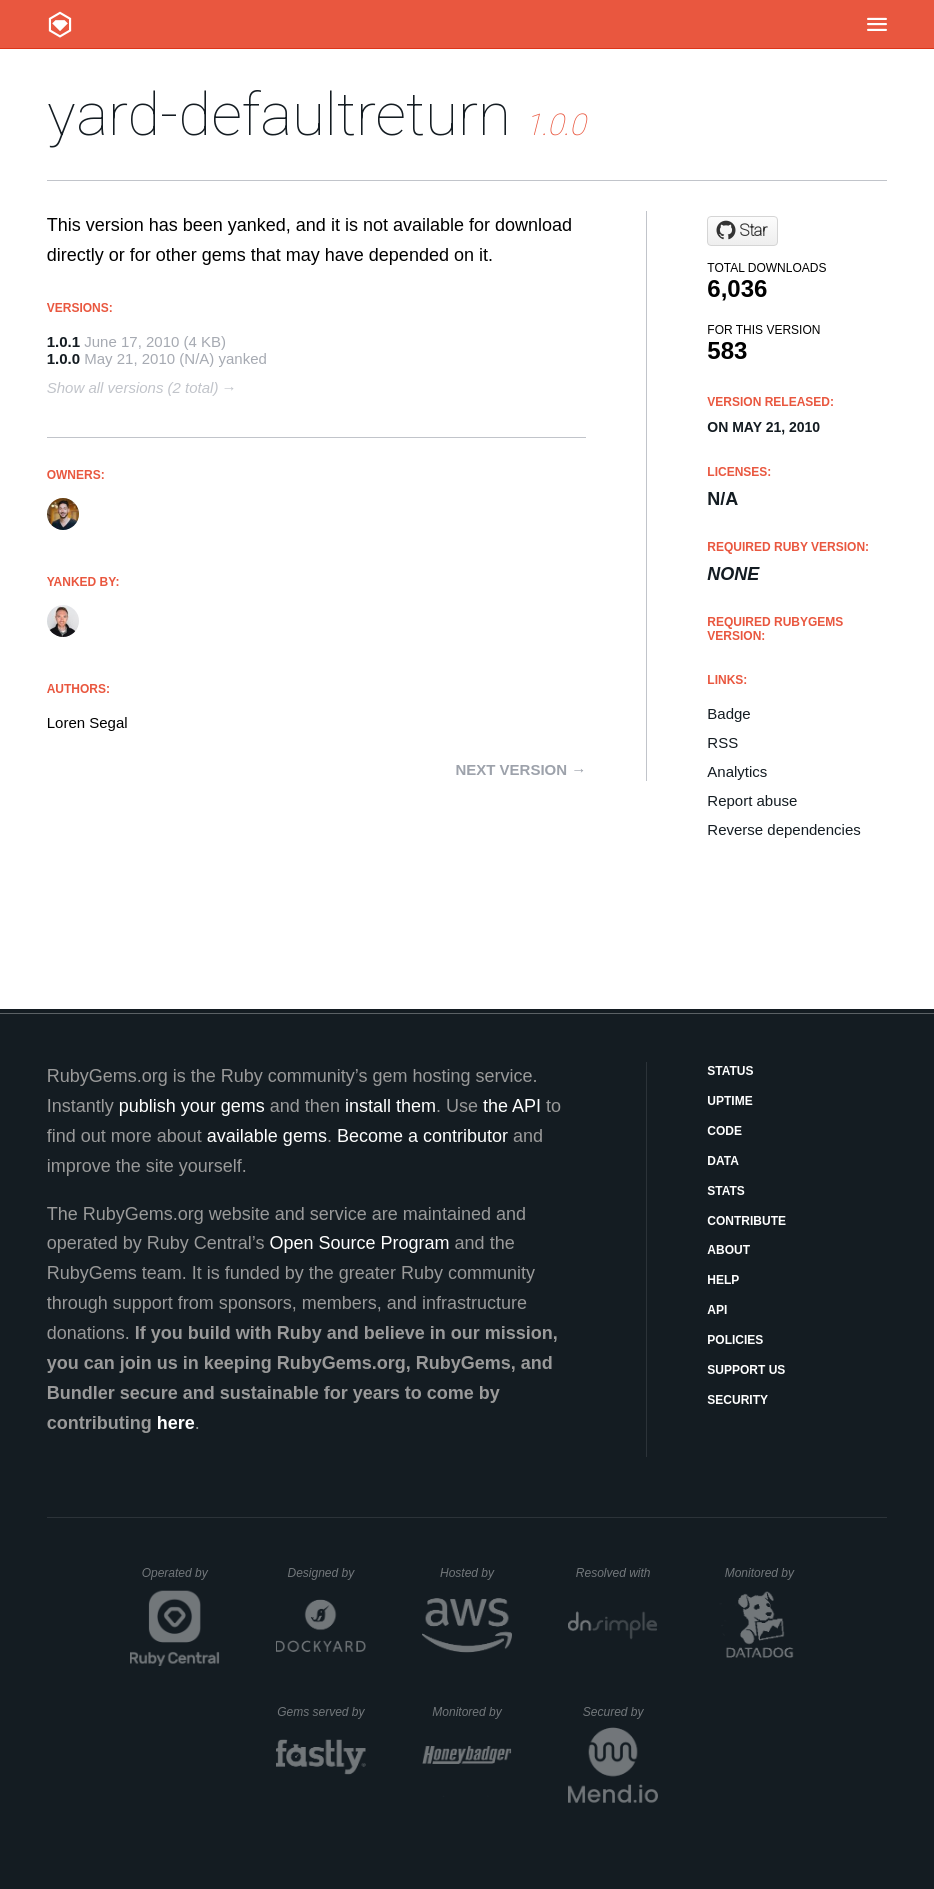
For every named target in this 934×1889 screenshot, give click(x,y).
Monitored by (765, 1573)
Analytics (737, 771)
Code (724, 1131)
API (717, 1310)
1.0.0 (63, 358)
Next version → (520, 769)
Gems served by (321, 1712)
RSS (722, 742)
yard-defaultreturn (279, 114)
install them (390, 1106)
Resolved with (617, 1573)
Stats (726, 1191)
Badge (728, 713)
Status (730, 1071)
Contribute (746, 1221)
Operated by (181, 1580)
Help (723, 1280)
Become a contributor (422, 1136)
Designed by (326, 1573)
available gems (267, 1136)
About (728, 1250)
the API (512, 1106)
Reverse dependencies (783, 829)
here (176, 1423)
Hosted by (476, 1573)
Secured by (620, 1712)
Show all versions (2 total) (133, 387)
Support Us (746, 1370)
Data (723, 1161)
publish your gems (192, 1106)
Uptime (729, 1101)
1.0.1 (63, 341)
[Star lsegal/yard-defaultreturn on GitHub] (742, 231)
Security (737, 1400)
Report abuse (752, 800)
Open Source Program (360, 1243)
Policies (735, 1340)
